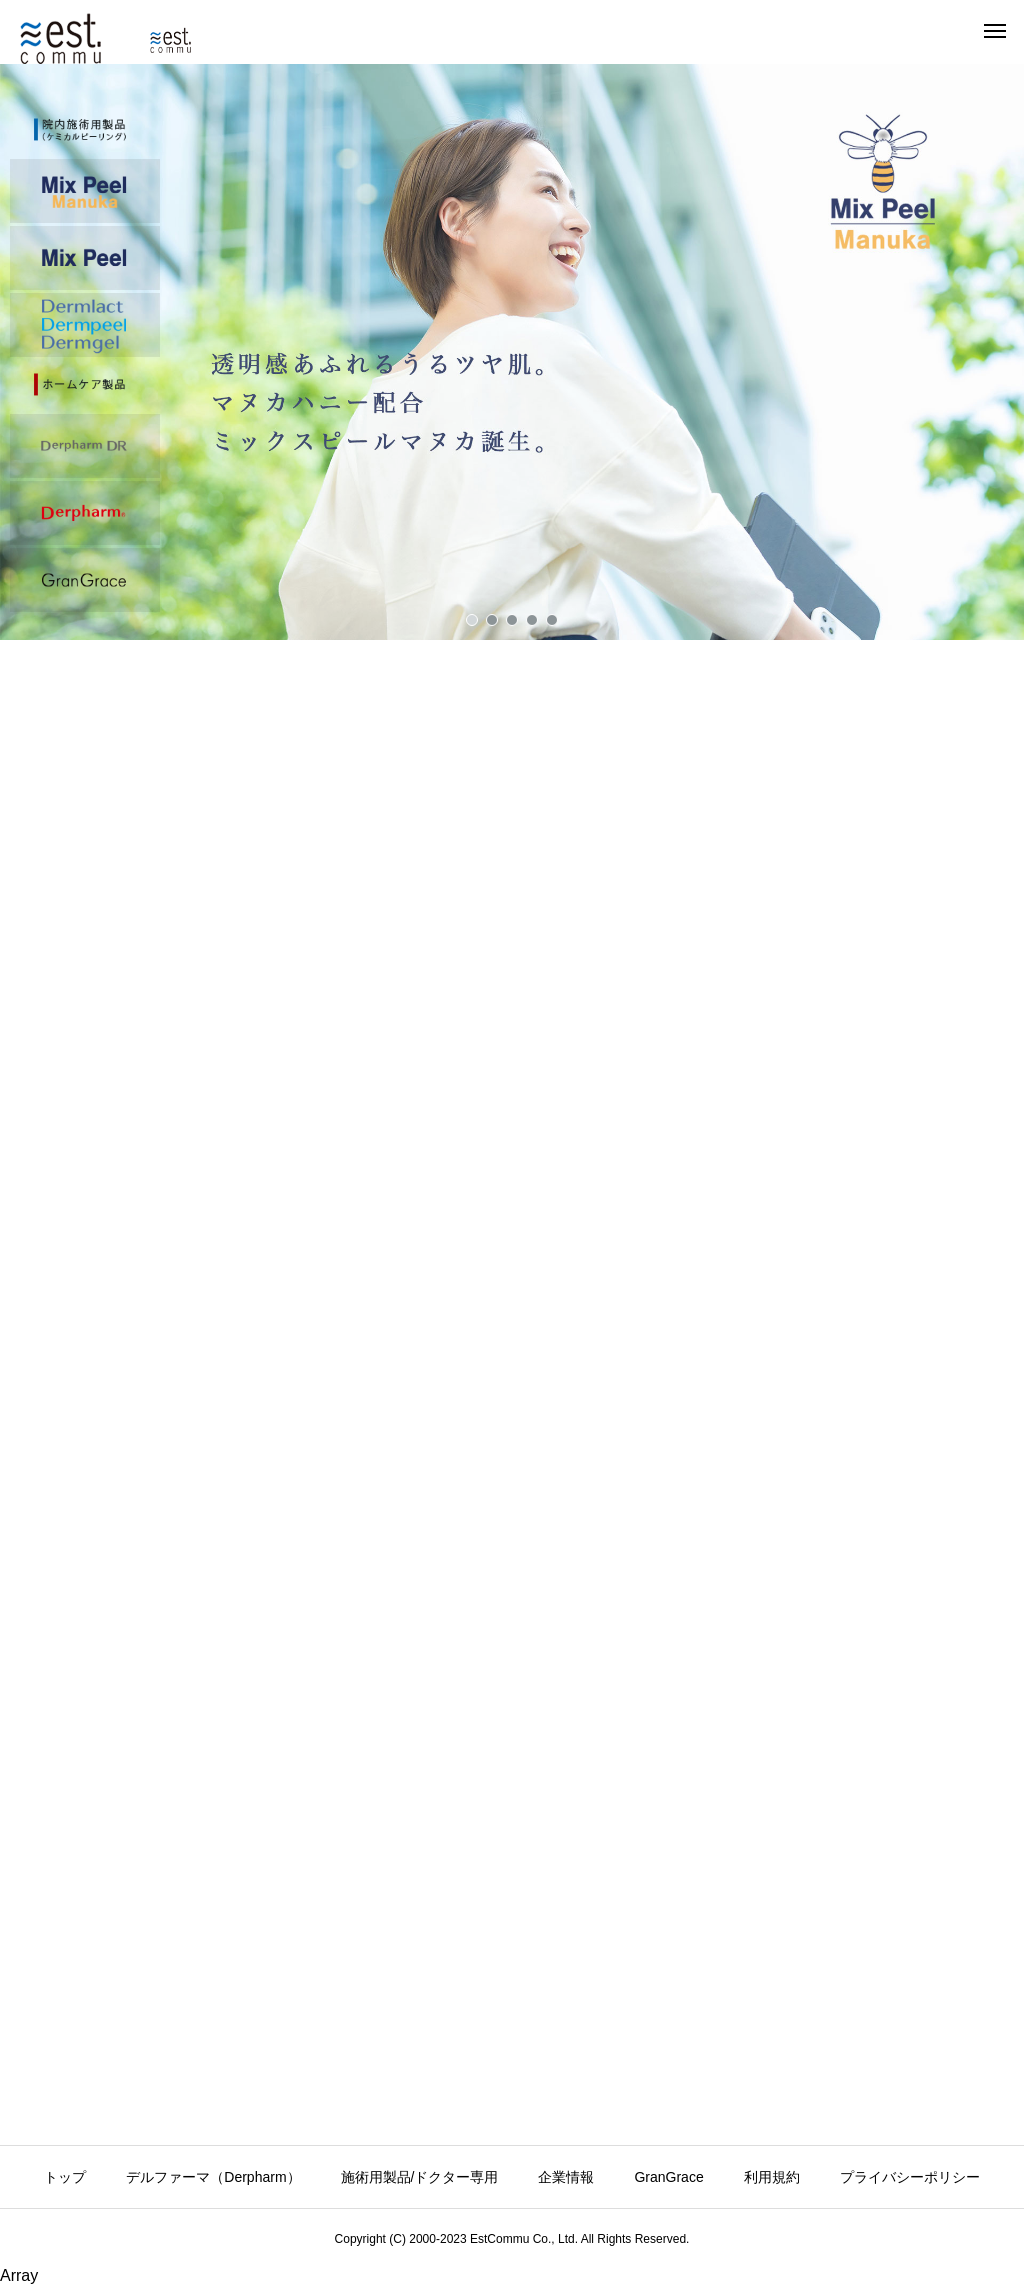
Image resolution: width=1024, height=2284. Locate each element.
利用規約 (772, 2177)
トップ (65, 2177)
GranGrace (668, 2177)
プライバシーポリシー (910, 2177)
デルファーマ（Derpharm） (213, 2177)
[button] (512, 355)
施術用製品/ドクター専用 (420, 2177)
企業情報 (566, 2177)
